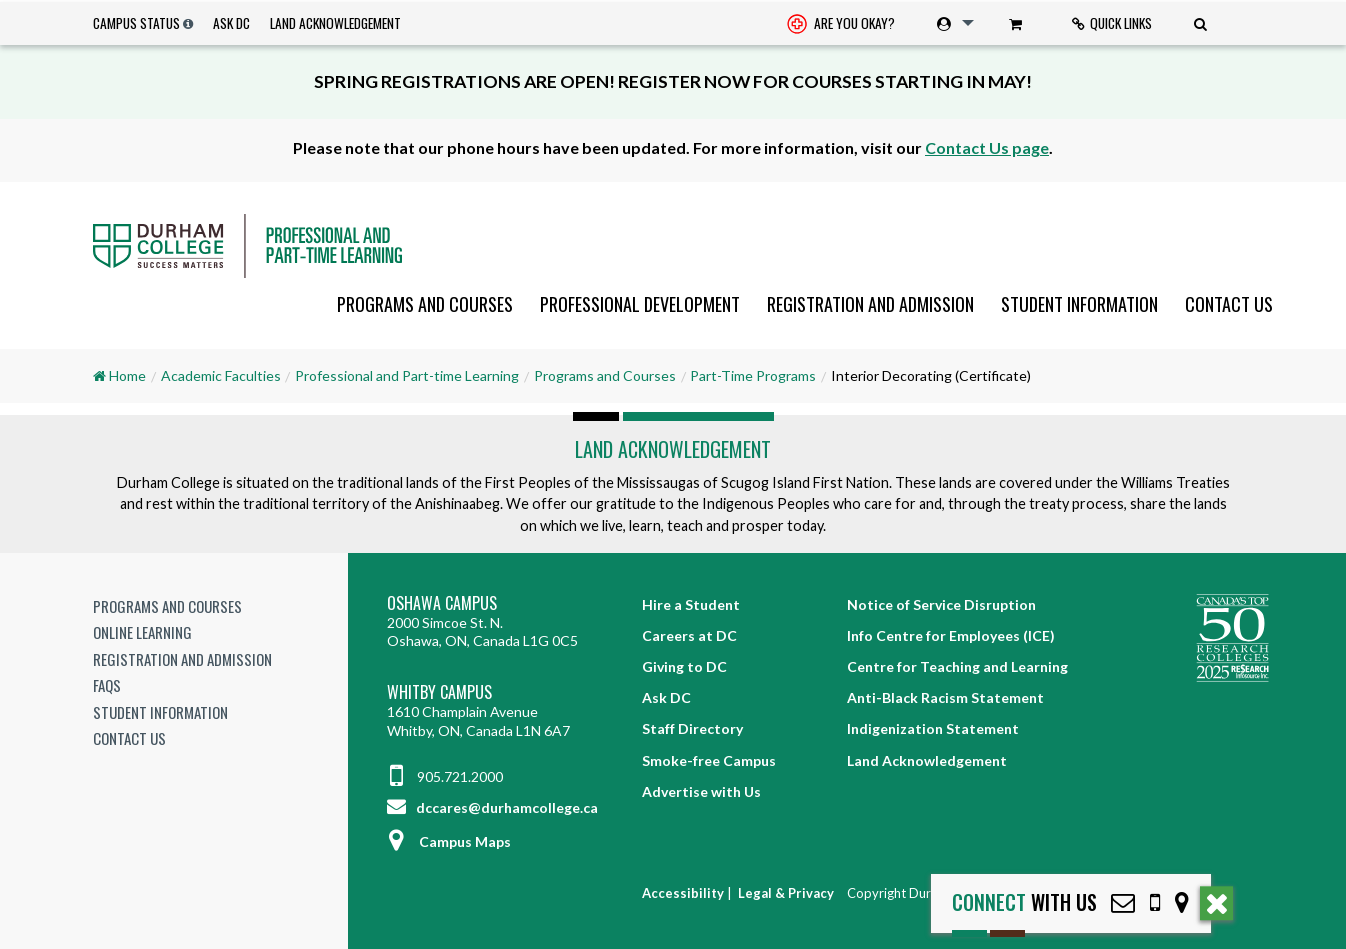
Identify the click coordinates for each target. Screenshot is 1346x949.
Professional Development (640, 304)
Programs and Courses (425, 304)
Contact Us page (987, 147)
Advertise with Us (701, 791)
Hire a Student (691, 604)
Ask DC (231, 23)
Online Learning (142, 632)
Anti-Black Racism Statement (945, 697)
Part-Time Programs (753, 375)
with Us (1024, 902)
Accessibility (683, 893)
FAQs (107, 685)
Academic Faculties (221, 375)
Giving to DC (684, 666)
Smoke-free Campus (709, 760)
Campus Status (136, 23)
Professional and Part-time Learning (407, 375)
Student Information (1079, 304)
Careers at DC (689, 635)
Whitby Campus (439, 692)
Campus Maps (449, 841)
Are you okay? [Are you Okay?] (841, 25)
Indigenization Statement (933, 728)
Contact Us (1229, 304)
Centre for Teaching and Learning (957, 666)
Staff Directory (692, 728)
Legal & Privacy (786, 893)
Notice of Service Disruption (941, 604)
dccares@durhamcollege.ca (492, 807)
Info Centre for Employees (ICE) (951, 635)
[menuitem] (841, 23)
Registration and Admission (870, 304)
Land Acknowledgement (335, 23)
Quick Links (1112, 23)
